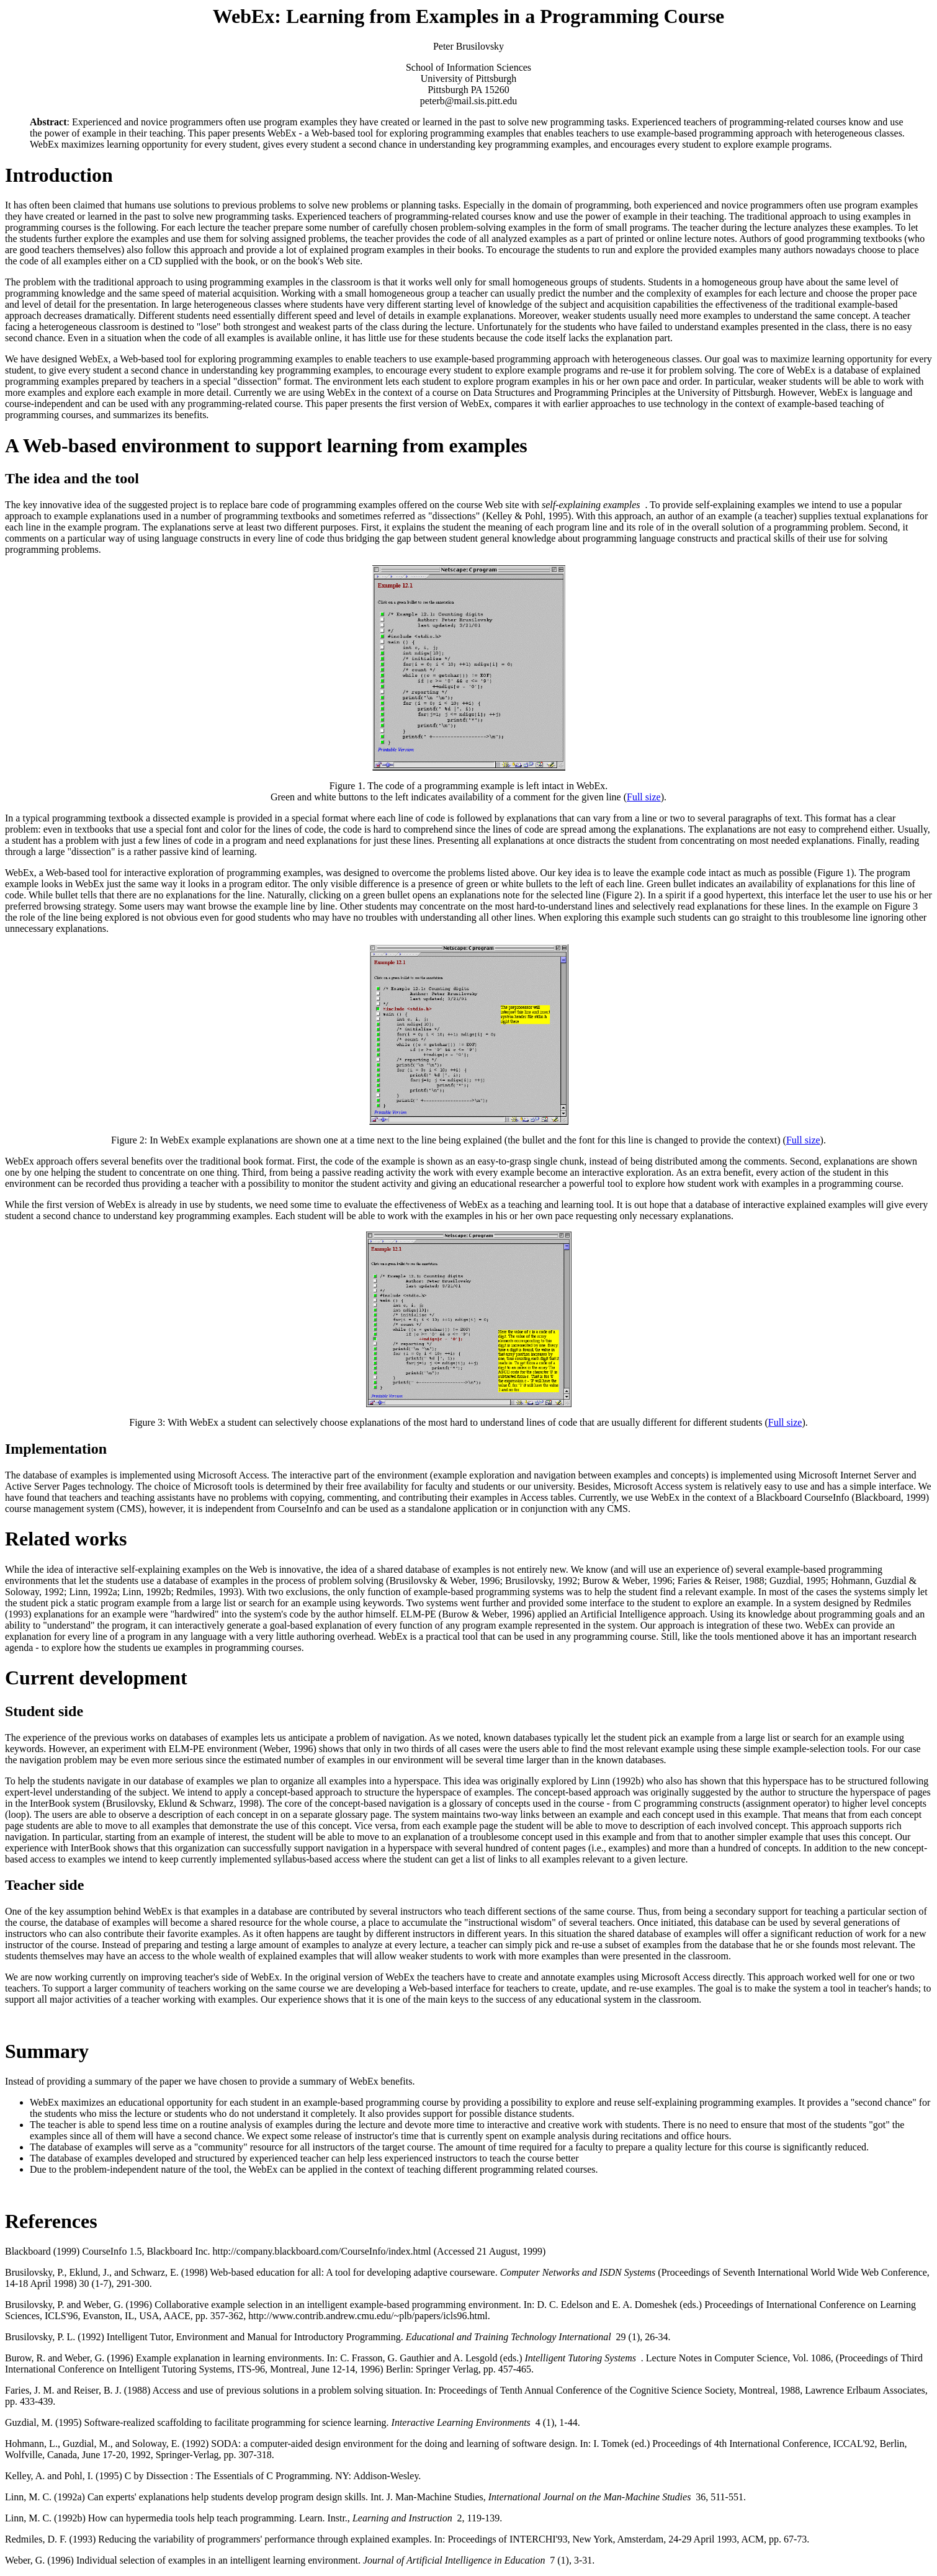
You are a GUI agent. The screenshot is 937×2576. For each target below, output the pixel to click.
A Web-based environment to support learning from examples (266, 445)
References (51, 2221)
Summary (47, 2051)
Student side (44, 1711)
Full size (644, 797)
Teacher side (44, 1885)
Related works (66, 1538)
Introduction (59, 175)
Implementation (56, 1449)
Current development (96, 1677)
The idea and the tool (72, 478)
